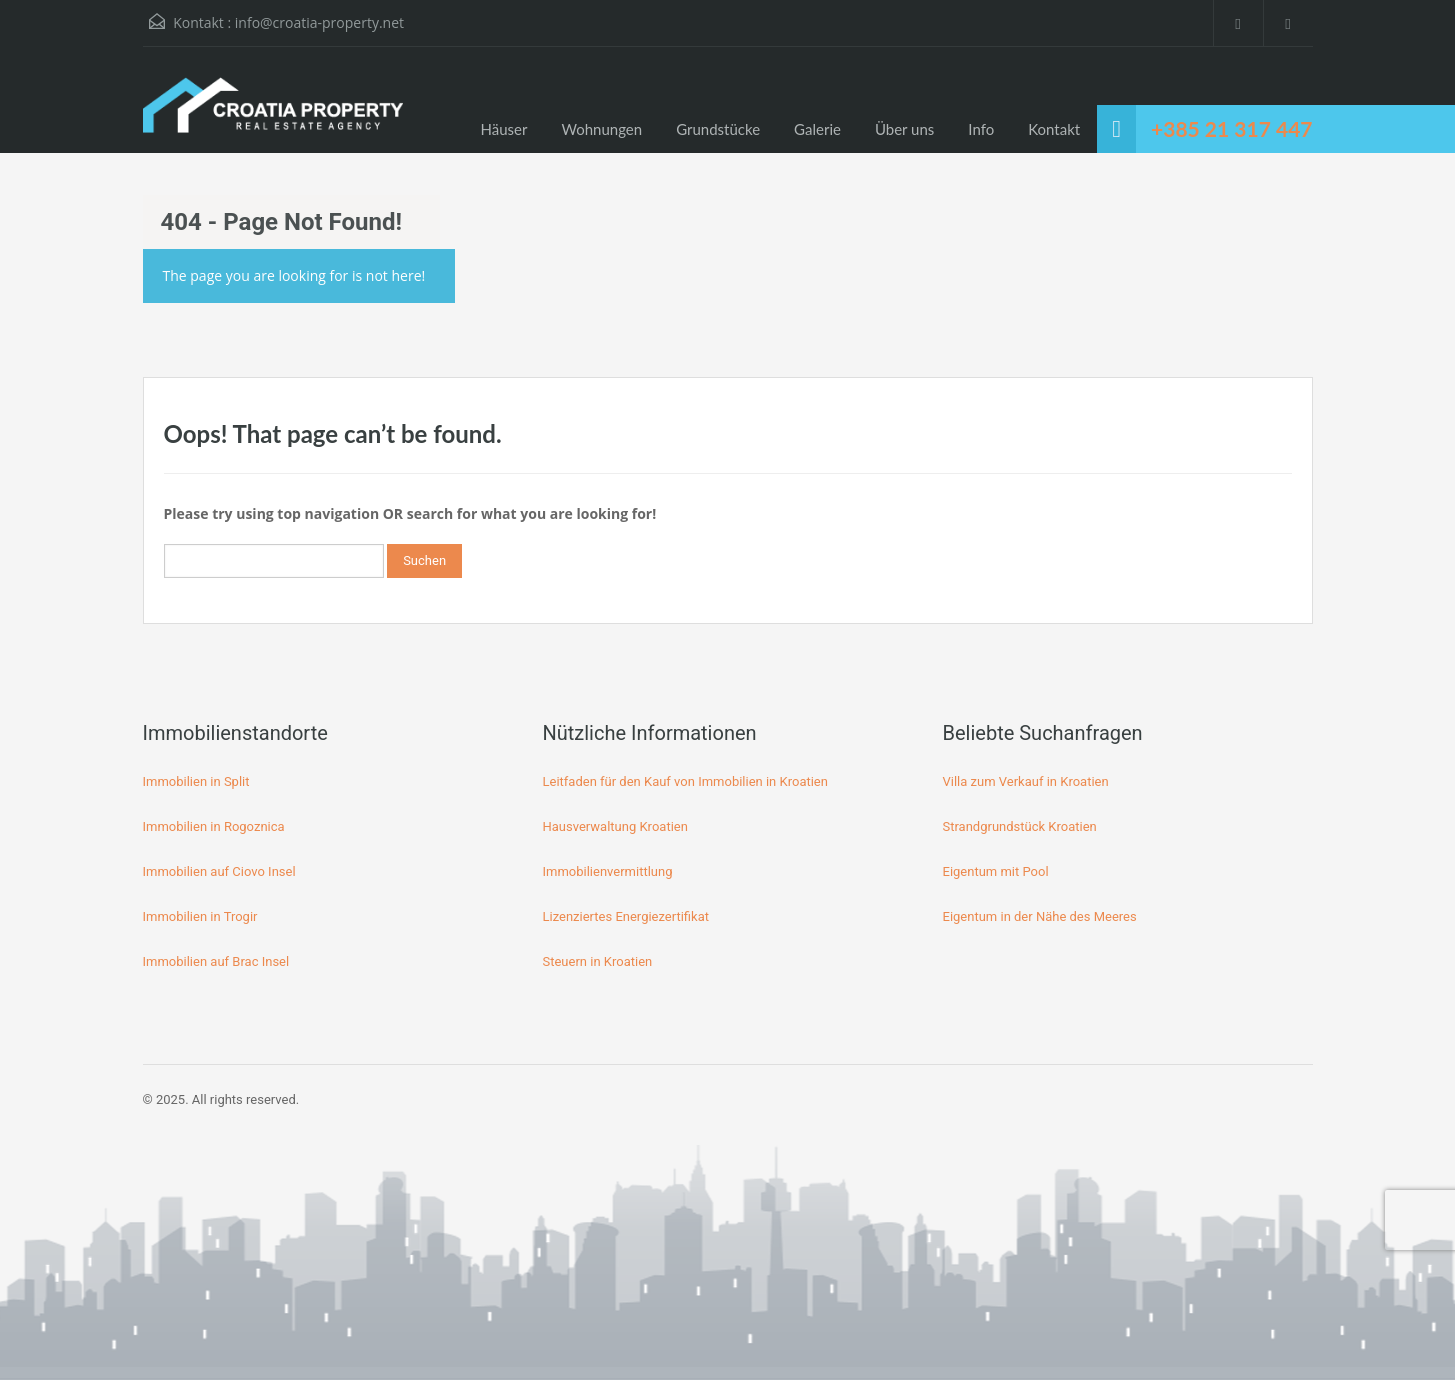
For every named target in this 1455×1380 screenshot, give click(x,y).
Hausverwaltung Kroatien (615, 826)
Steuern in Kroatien (598, 961)
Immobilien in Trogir (200, 916)
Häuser (504, 129)
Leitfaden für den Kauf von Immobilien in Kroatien (685, 781)
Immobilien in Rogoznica (214, 826)
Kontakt (1054, 129)
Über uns (904, 129)
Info (981, 129)
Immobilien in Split (196, 781)
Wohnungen (602, 129)
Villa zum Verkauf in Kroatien (1026, 781)
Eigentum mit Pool (996, 871)
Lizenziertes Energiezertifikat (626, 916)
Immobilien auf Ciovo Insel (219, 871)
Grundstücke (718, 129)
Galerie (817, 129)
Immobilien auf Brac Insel (216, 961)
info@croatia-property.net (319, 22)
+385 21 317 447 (1231, 128)
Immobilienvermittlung (608, 871)
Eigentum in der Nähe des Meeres (1040, 916)
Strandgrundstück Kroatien (1020, 826)
